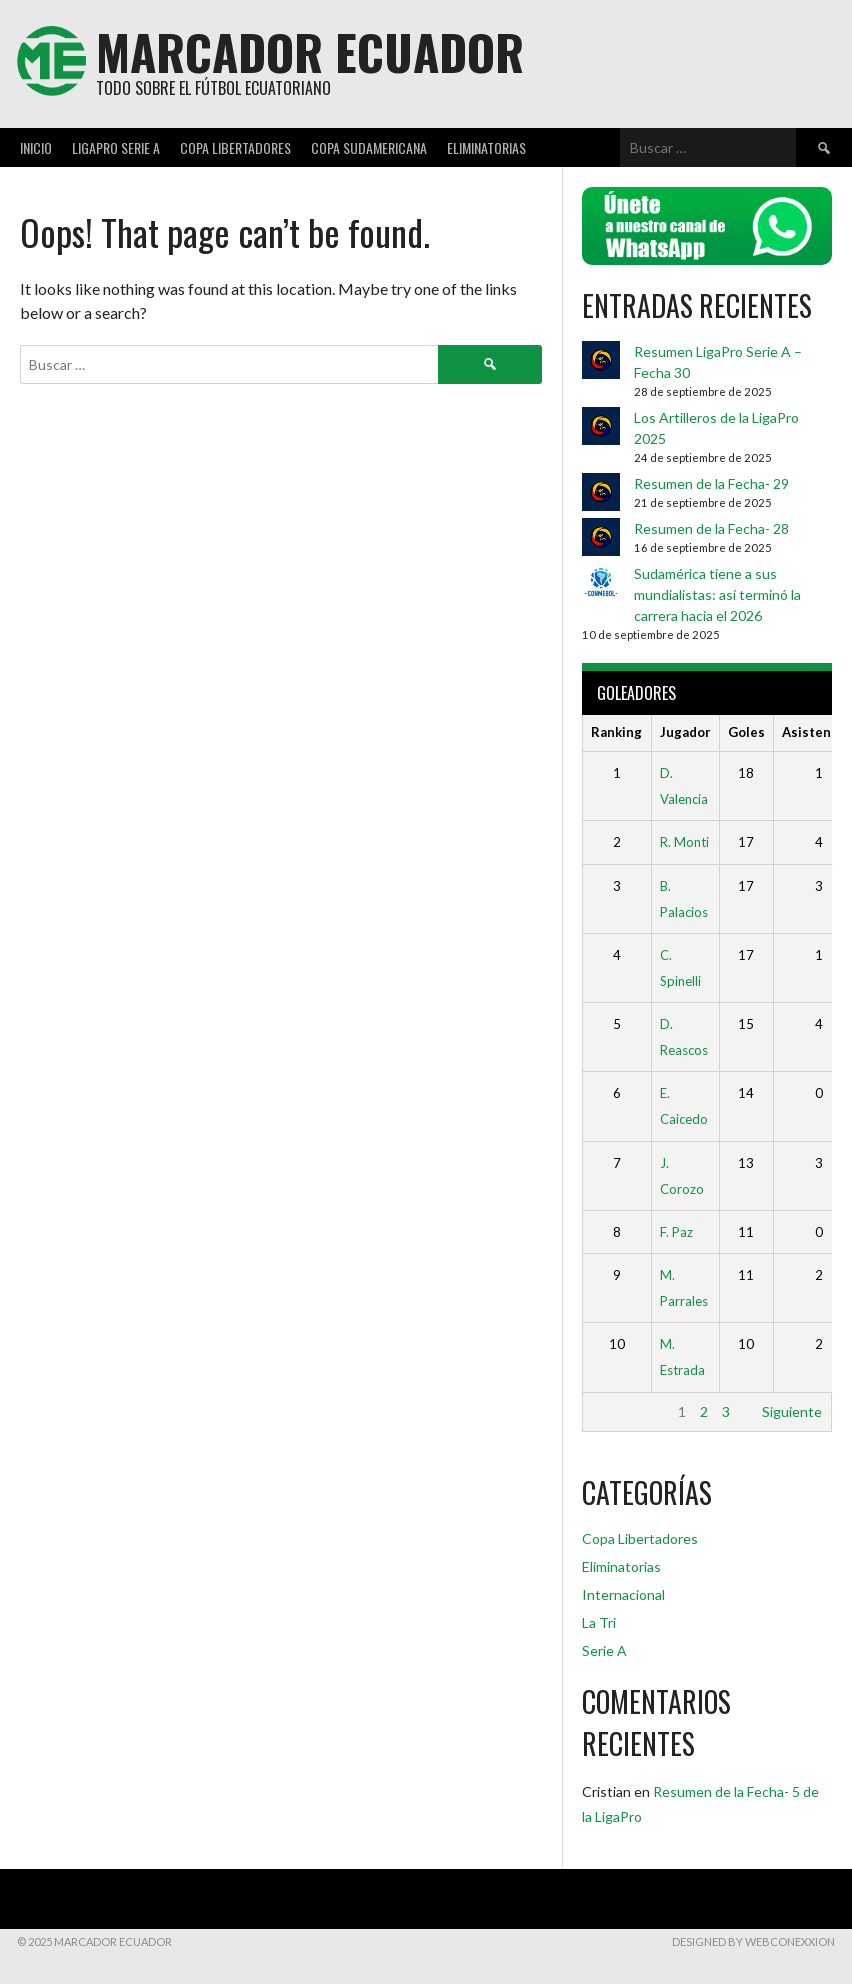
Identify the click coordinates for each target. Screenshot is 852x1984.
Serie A (604, 1650)
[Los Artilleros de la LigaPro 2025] (601, 428)
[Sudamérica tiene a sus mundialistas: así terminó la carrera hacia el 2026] (601, 584)
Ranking (616, 732)
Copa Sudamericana (369, 147)
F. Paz (676, 1232)
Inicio (36, 147)
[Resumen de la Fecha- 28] (601, 539)
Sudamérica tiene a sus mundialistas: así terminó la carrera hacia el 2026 (717, 594)
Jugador (685, 732)
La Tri (599, 1622)
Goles (746, 732)
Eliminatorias (486, 147)
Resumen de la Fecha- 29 (711, 483)
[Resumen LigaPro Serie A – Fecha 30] (601, 362)
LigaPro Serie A (116, 147)
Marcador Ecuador (310, 51)
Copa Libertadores (235, 147)
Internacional (623, 1594)
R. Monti (684, 842)
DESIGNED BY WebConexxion (753, 1941)
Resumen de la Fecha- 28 (711, 528)
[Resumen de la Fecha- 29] (601, 494)
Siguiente (792, 1411)
